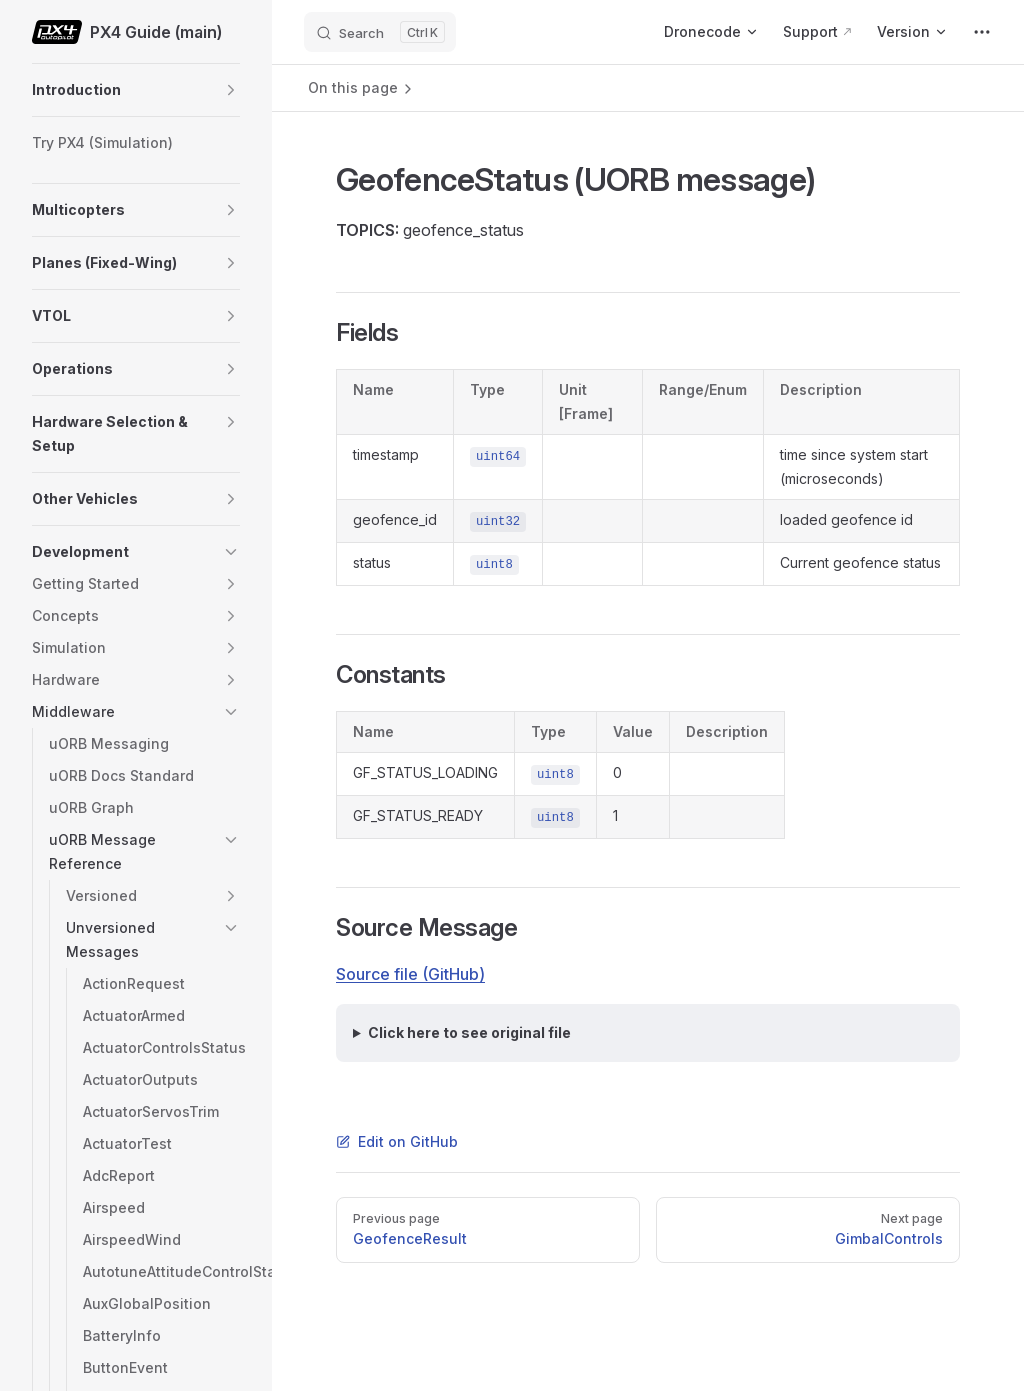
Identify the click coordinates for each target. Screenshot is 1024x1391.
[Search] (380, 32)
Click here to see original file (469, 1032)
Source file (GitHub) (410, 974)
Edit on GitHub (397, 1141)
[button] (231, 90)
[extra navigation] (982, 32)
